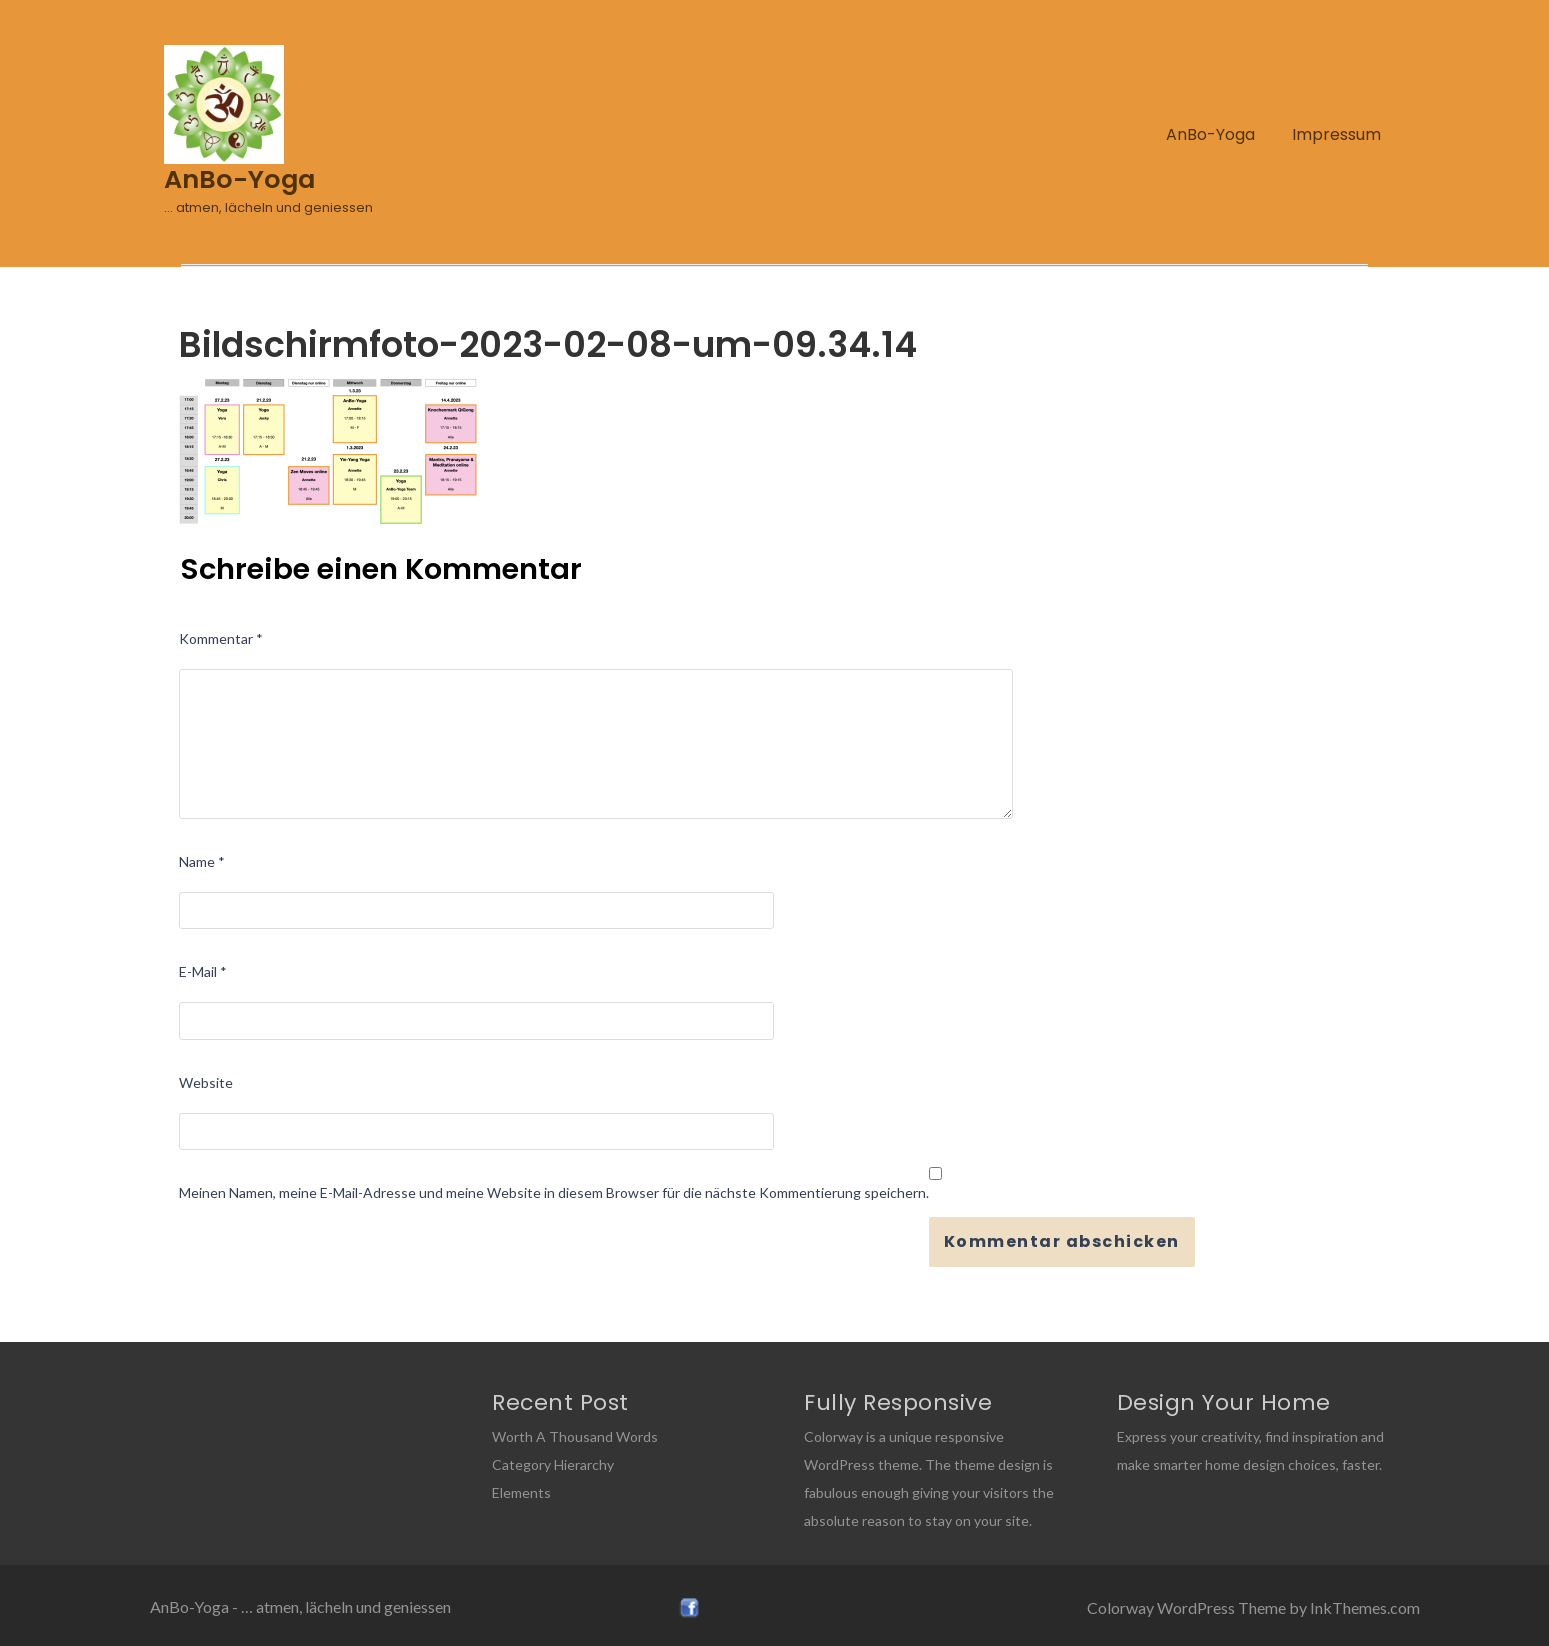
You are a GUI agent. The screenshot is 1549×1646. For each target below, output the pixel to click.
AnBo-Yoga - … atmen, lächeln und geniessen (300, 1606)
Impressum (1336, 134)
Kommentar (221, 638)
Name (202, 861)
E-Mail (203, 971)
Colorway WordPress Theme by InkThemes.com (1253, 1607)
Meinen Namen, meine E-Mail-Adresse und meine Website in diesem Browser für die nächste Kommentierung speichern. (554, 1192)
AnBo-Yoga (1210, 134)
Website (206, 1082)
